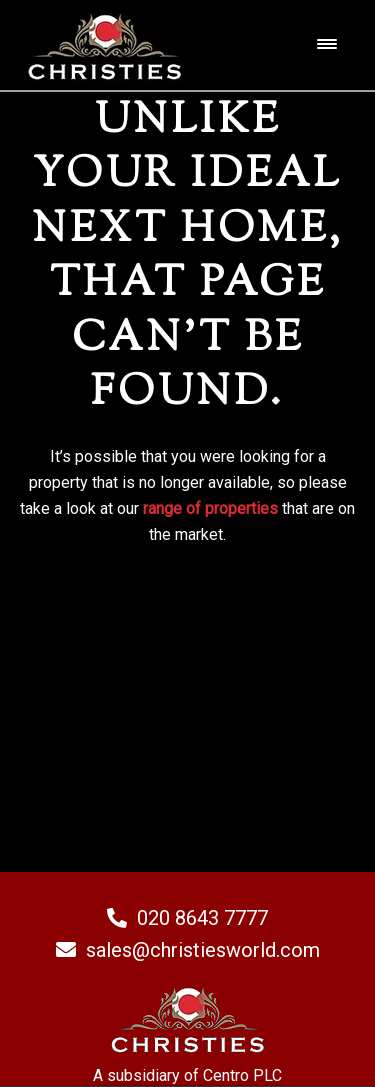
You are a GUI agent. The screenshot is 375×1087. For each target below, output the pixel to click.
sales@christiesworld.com (188, 950)
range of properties (210, 508)
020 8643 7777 (187, 918)
